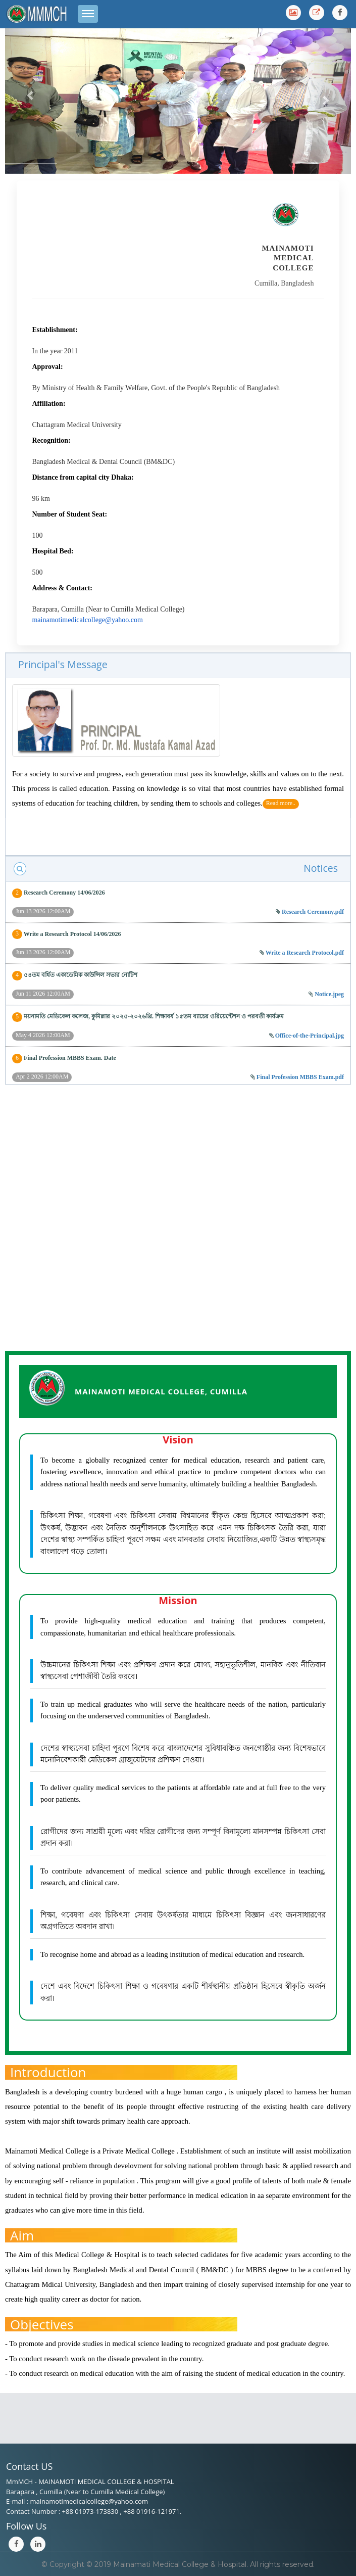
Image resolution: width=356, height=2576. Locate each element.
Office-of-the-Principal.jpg (309, 1035)
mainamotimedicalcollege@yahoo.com (87, 620)
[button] (31, 95)
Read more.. (280, 803)
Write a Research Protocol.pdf (305, 952)
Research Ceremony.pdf (313, 911)
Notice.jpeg (329, 994)
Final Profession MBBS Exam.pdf (300, 1077)
